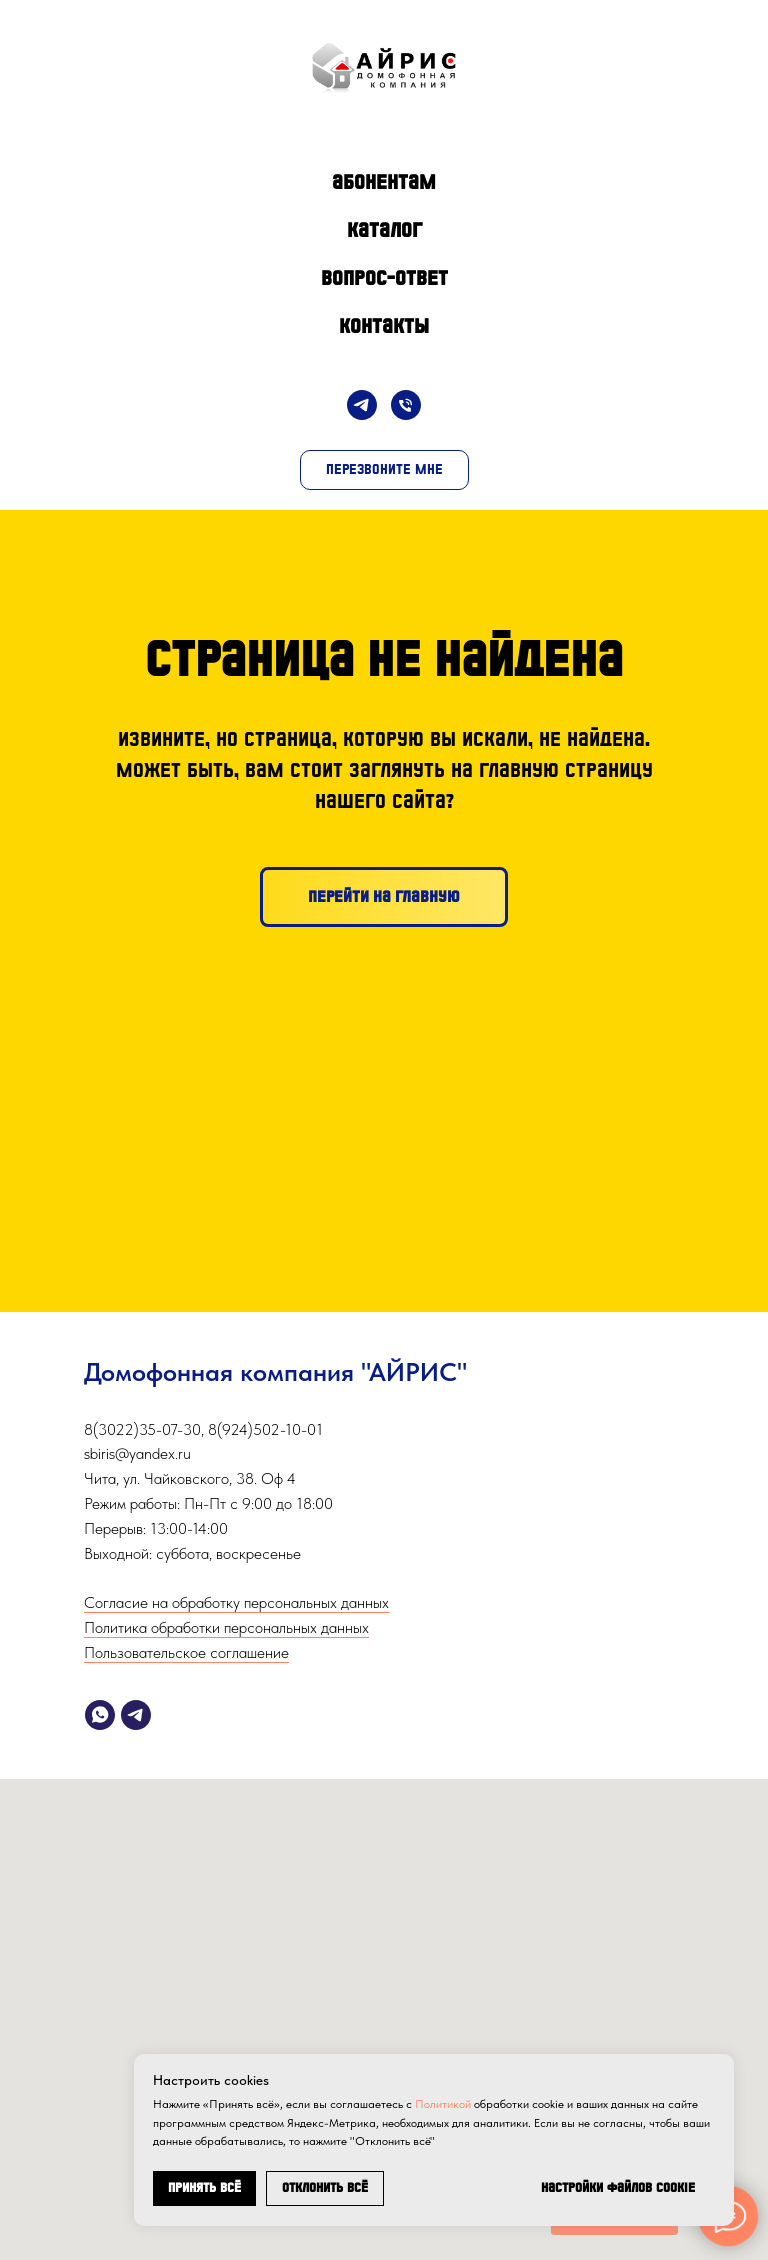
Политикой (443, 2104)
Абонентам (384, 182)
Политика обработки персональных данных (226, 1627)
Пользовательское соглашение (186, 1652)
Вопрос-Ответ (384, 278)
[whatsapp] (100, 1715)
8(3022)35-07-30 (142, 1429)
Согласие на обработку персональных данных (236, 1602)
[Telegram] (362, 405)
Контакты (384, 326)
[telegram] (136, 1715)
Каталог (384, 230)
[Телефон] (406, 405)
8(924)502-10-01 (265, 1429)
